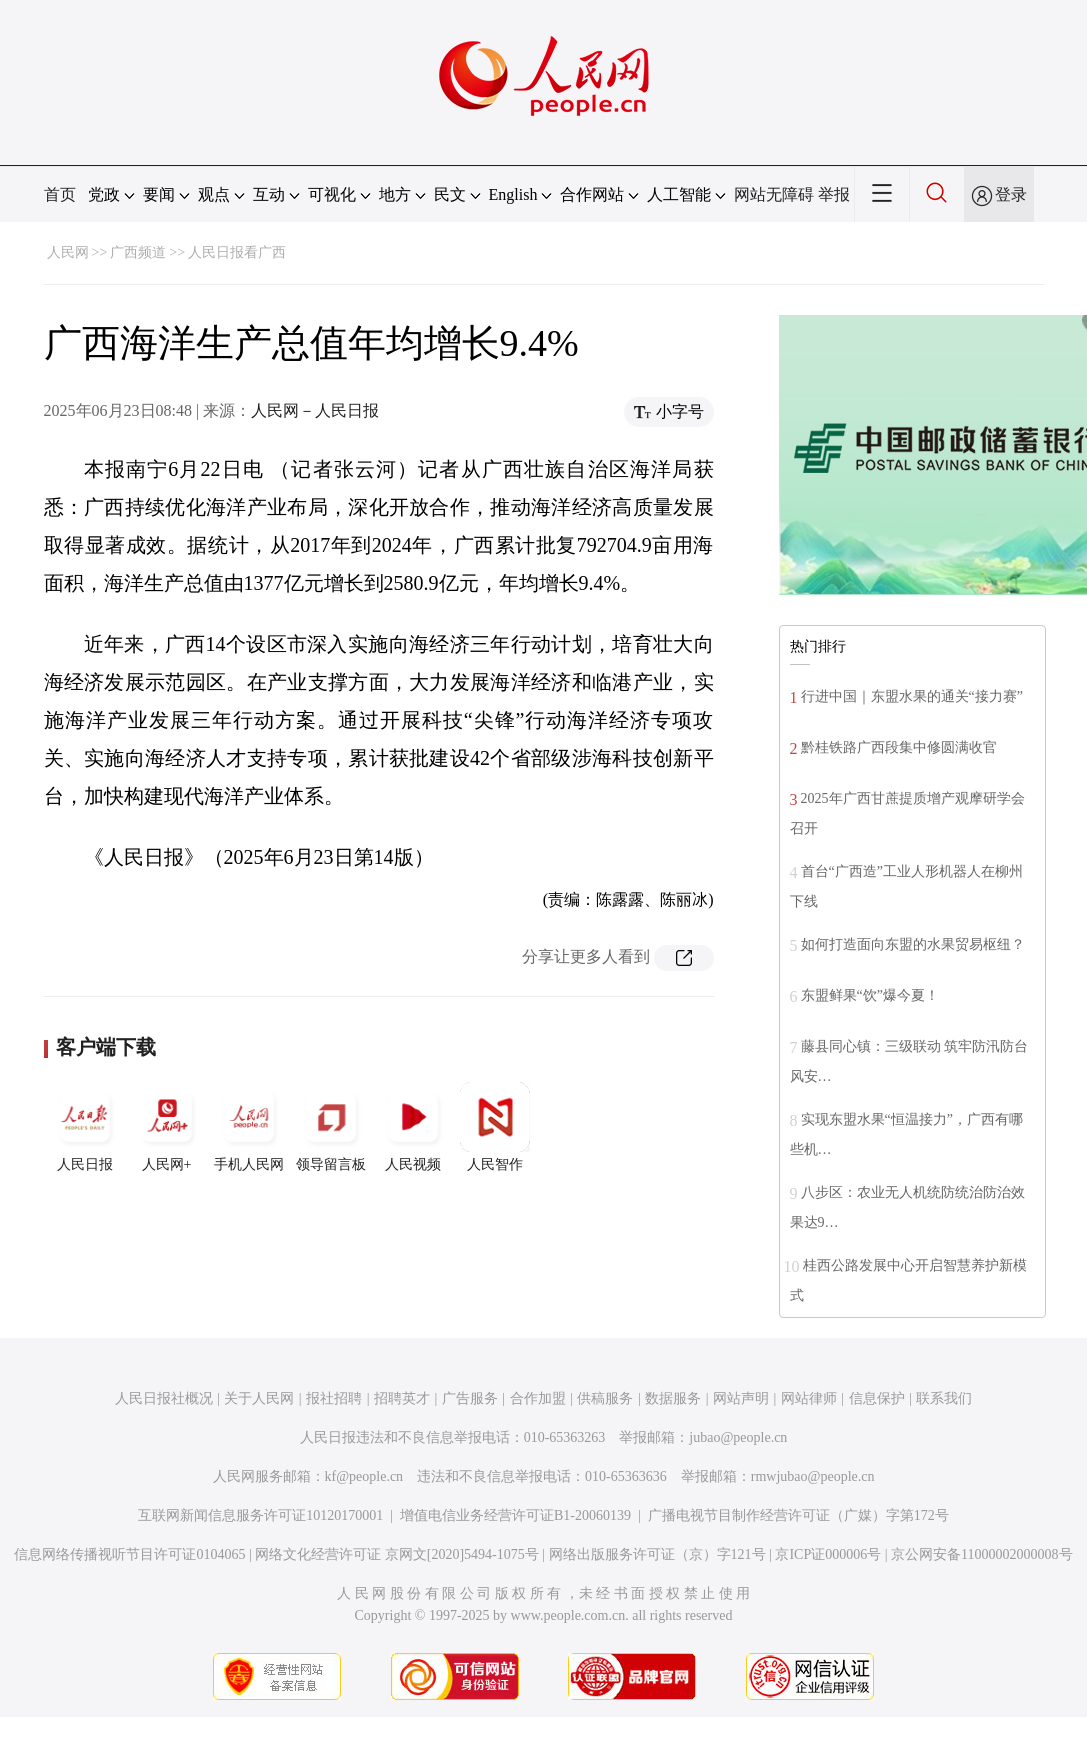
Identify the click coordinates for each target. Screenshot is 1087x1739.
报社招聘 (334, 1398)
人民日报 (85, 1127)
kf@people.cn (364, 1476)
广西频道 (138, 252)
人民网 (68, 252)
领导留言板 (331, 1127)
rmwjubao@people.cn (813, 1476)
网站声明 (741, 1398)
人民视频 (413, 1127)
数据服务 (673, 1398)
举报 (834, 194)
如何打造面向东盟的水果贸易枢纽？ (913, 944)
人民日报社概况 (164, 1398)
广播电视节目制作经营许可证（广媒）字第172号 (798, 1515)
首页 (60, 194)
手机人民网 (249, 1127)
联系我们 (944, 1398)
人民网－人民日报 (315, 410)
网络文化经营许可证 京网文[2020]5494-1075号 (397, 1554)
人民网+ (167, 1127)
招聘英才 (402, 1398)
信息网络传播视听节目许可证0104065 (129, 1554)
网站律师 (809, 1398)
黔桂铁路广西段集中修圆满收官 (899, 747)
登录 (1011, 194)
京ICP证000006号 (828, 1554)
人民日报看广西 (237, 252)
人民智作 (495, 1127)
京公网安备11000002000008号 (981, 1554)
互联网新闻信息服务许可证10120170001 (260, 1515)
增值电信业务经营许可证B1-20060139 (515, 1515)
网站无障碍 (774, 194)
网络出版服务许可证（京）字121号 (657, 1554)
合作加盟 (538, 1398)
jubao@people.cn (738, 1437)
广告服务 (470, 1398)
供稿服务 (605, 1398)
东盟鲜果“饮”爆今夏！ (870, 995)
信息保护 (877, 1398)
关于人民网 (259, 1398)
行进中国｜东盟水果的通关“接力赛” (912, 696)
